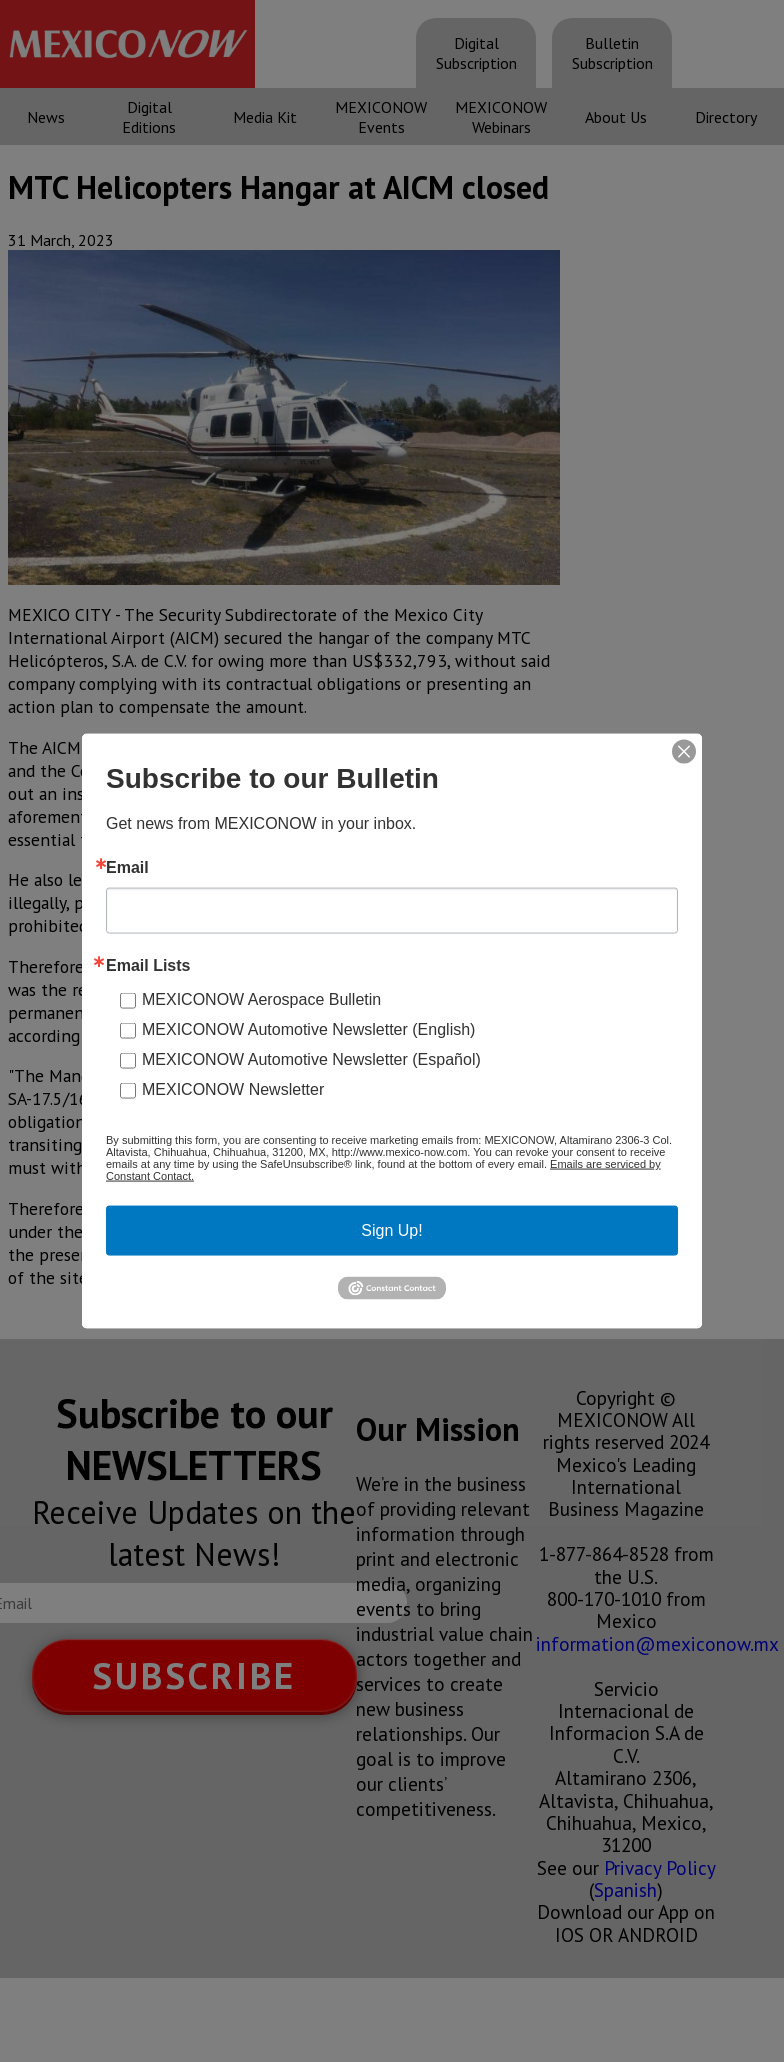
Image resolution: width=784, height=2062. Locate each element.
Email (127, 868)
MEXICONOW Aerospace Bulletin (261, 999)
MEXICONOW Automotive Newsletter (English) (308, 1029)
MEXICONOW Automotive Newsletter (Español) (311, 1059)
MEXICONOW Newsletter (233, 1089)
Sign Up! (391, 1230)
